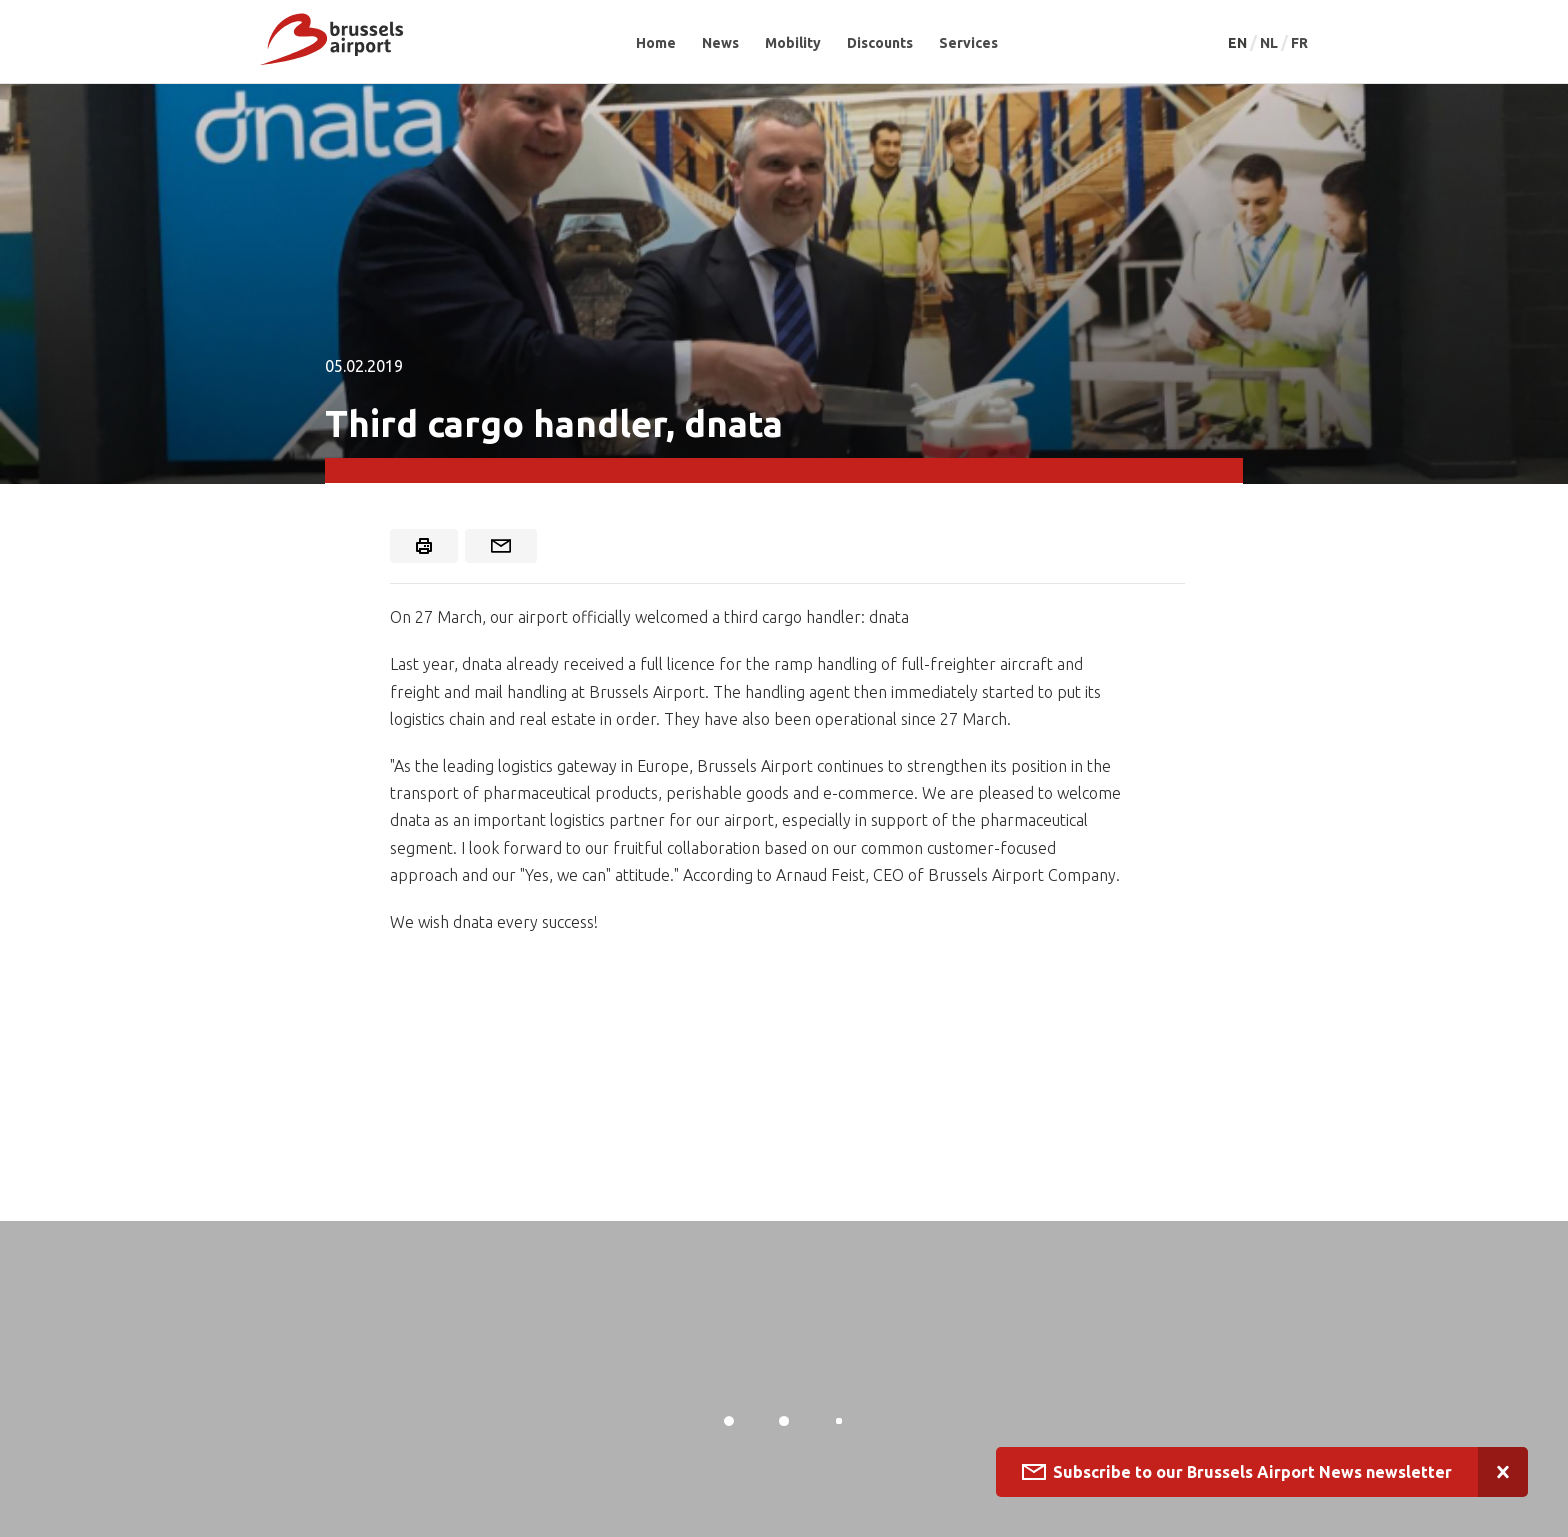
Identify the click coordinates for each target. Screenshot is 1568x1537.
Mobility (793, 43)
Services (968, 43)
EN (1239, 43)
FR (1299, 43)
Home (656, 43)
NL (1270, 43)
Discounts (880, 43)
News (720, 43)
